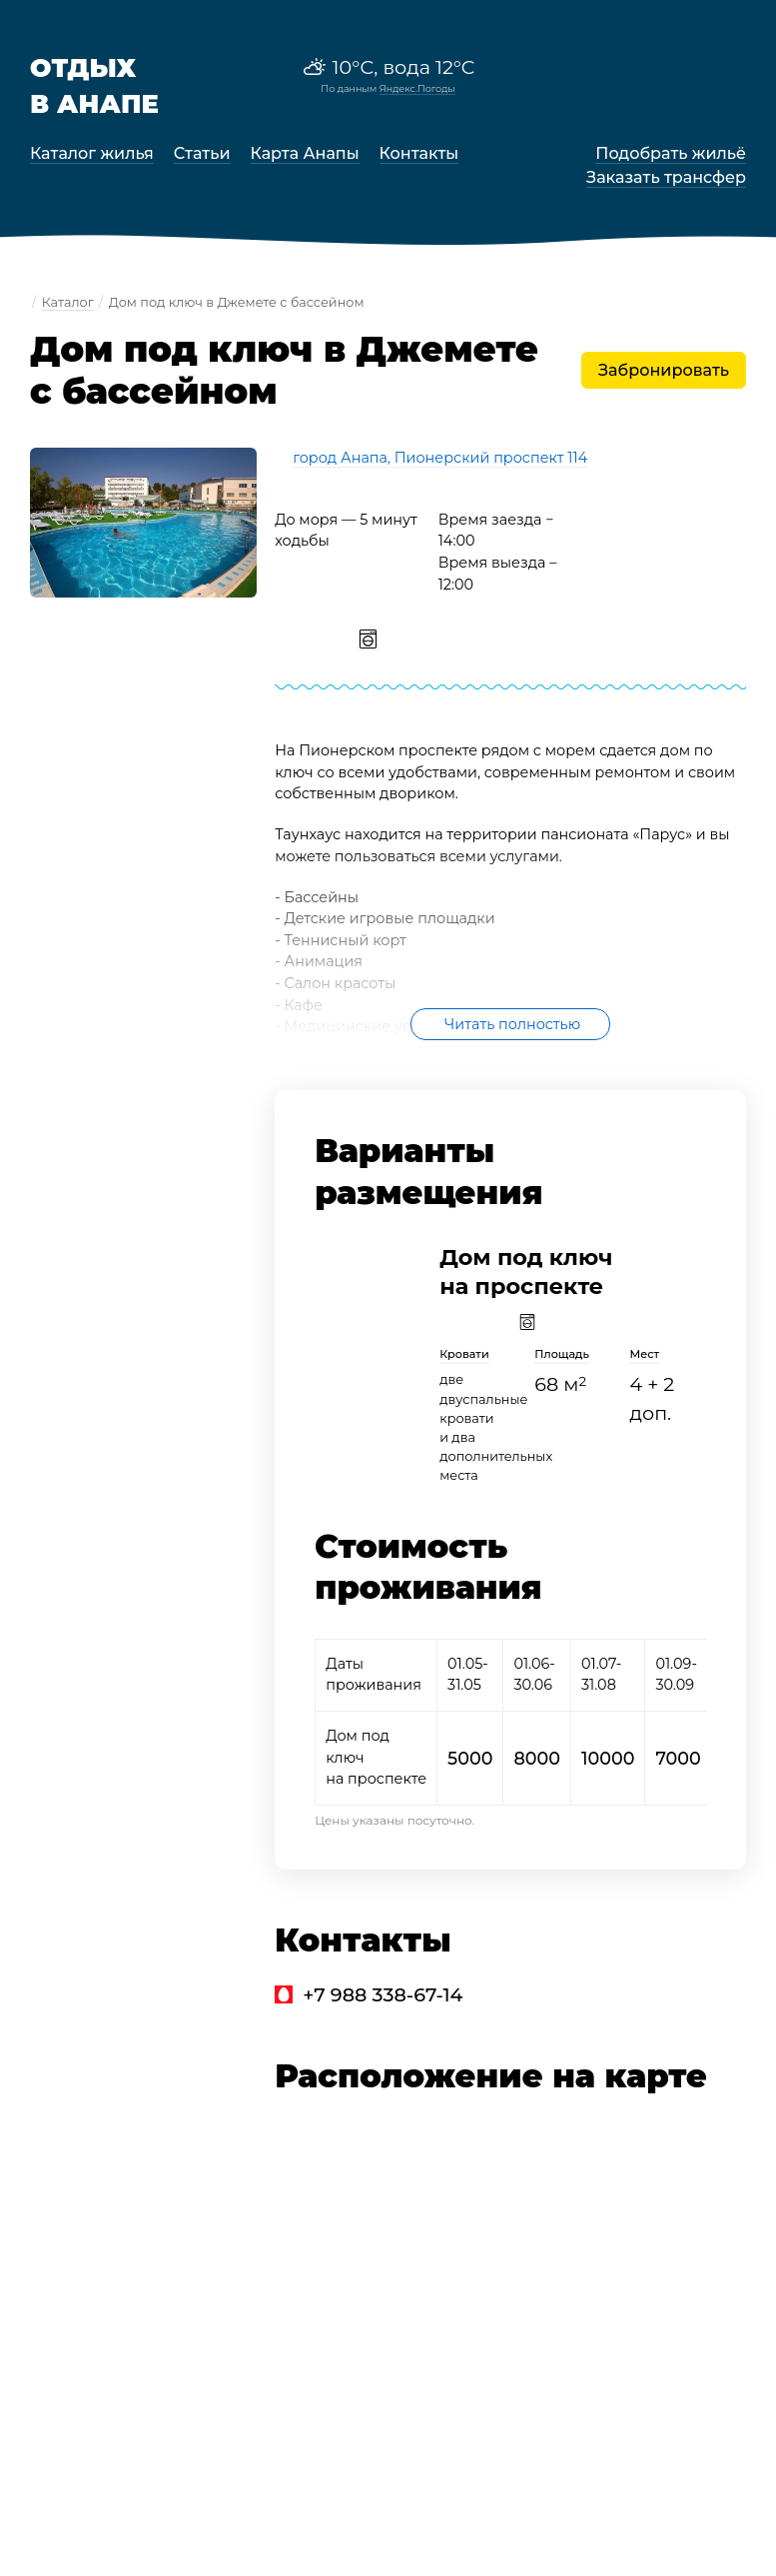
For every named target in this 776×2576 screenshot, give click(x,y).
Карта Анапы (305, 153)
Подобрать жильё (670, 153)
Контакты (419, 153)
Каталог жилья (92, 153)
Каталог (68, 302)
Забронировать (663, 370)
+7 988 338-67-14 (382, 1994)
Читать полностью (512, 1024)
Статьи (202, 153)
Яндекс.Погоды (417, 88)
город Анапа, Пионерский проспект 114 (440, 458)
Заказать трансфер (666, 177)
